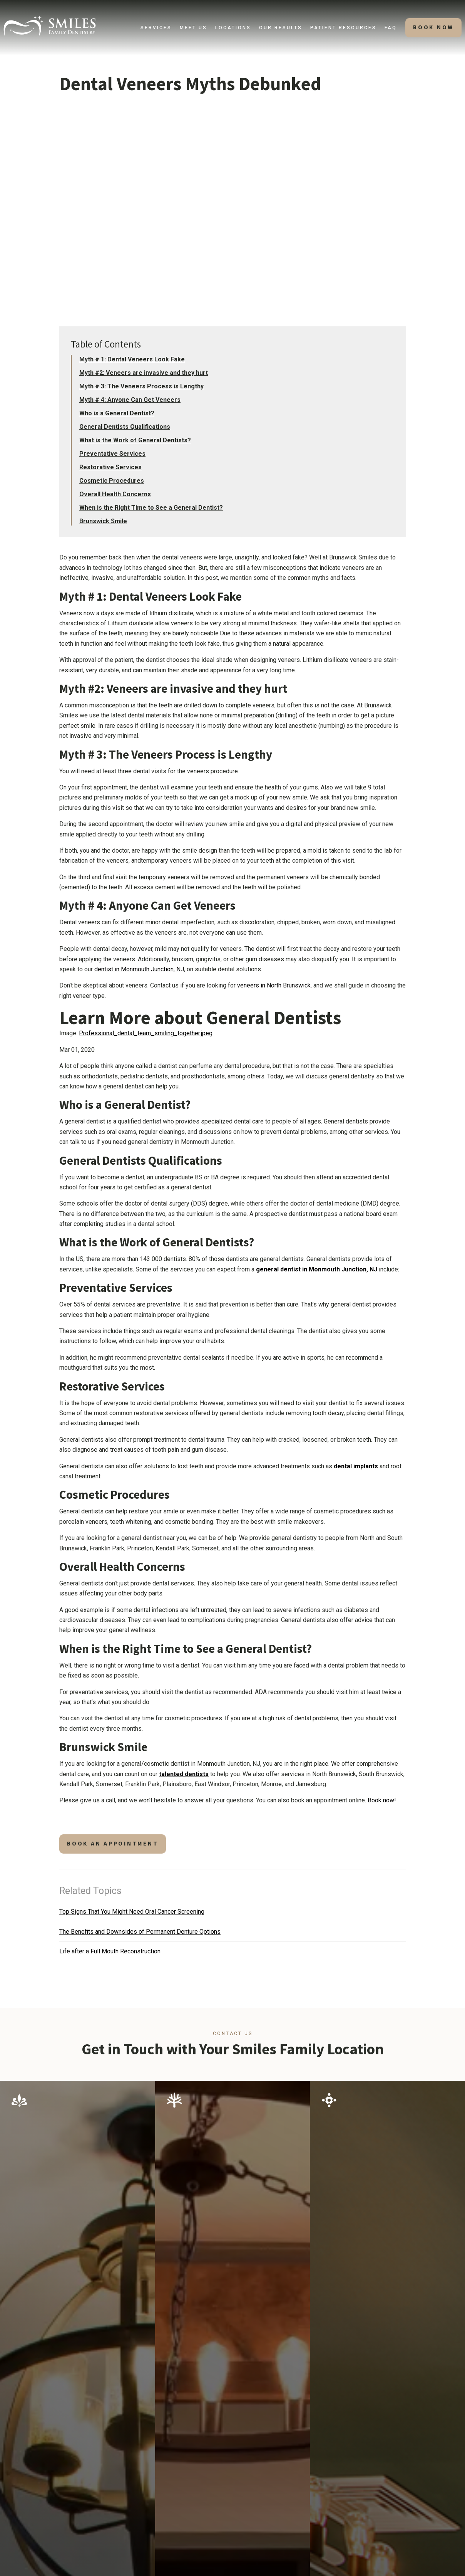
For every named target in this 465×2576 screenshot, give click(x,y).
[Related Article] (232, 1911)
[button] (156, 27)
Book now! (382, 1800)
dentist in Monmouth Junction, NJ (139, 969)
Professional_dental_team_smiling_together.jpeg (145, 1033)
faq (391, 27)
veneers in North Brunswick (274, 985)
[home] (49, 26)
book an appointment (112, 1844)
